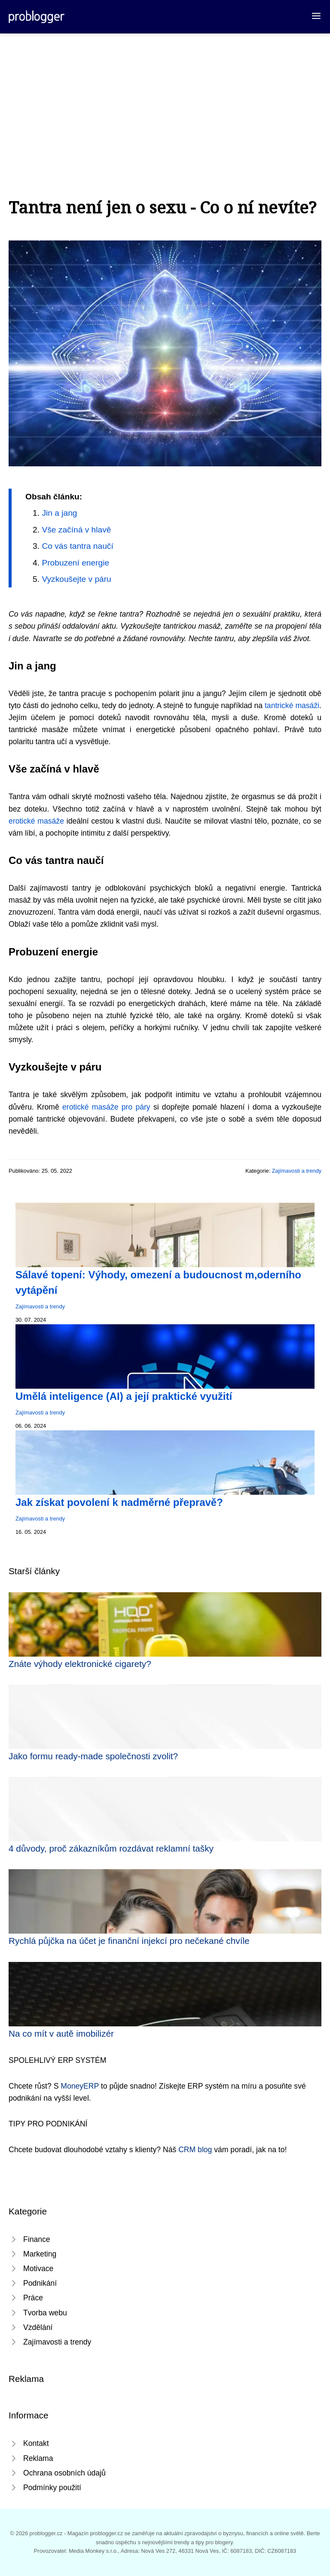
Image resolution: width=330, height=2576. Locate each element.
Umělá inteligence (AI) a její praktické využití (123, 1396)
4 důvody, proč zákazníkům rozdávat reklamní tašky (111, 1848)
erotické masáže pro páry (106, 1107)
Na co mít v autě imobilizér (61, 2033)
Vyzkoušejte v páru (76, 579)
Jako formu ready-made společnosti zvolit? (93, 1756)
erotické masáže (36, 821)
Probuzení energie (75, 562)
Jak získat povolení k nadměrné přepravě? (119, 1502)
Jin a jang (59, 512)
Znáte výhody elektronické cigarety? (80, 1664)
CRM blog (195, 2149)
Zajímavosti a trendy (296, 1171)
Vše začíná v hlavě (76, 529)
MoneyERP (80, 2086)
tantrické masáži (292, 705)
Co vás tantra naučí (77, 545)
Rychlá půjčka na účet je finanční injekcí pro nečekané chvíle (129, 1941)
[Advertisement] (165, 98)
